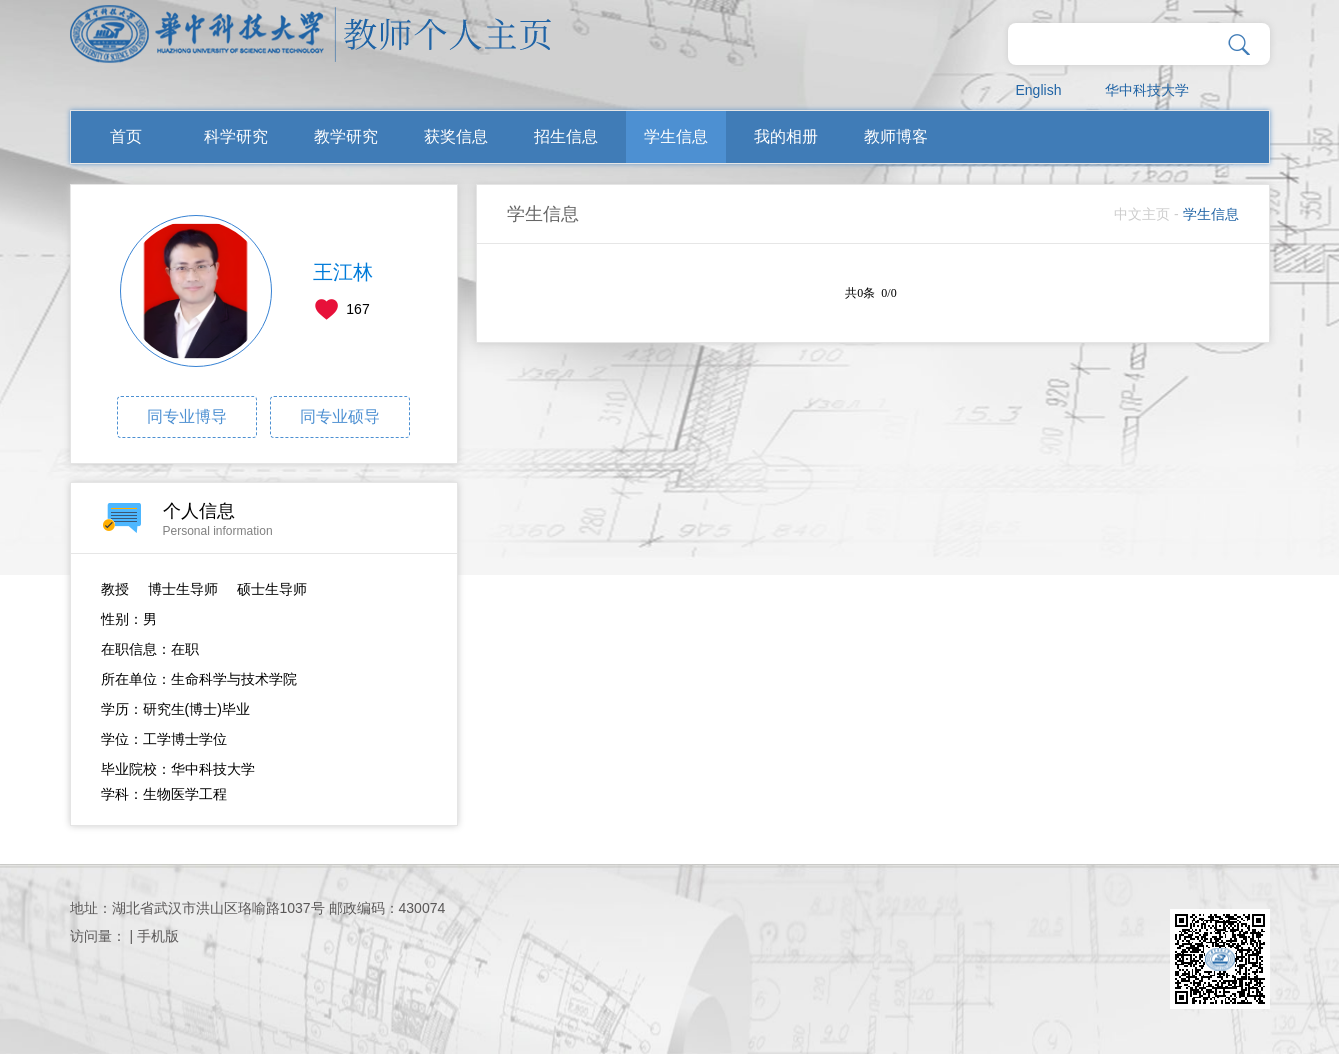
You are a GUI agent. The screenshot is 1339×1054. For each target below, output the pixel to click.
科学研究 (236, 136)
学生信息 (676, 136)
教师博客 (896, 136)
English (1039, 90)
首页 (126, 136)
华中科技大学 (1147, 90)
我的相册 (786, 136)
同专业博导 (187, 416)
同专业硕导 (340, 416)
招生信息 (566, 136)
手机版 (158, 936)
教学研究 (346, 136)
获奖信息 (456, 136)
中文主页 (1142, 214)
